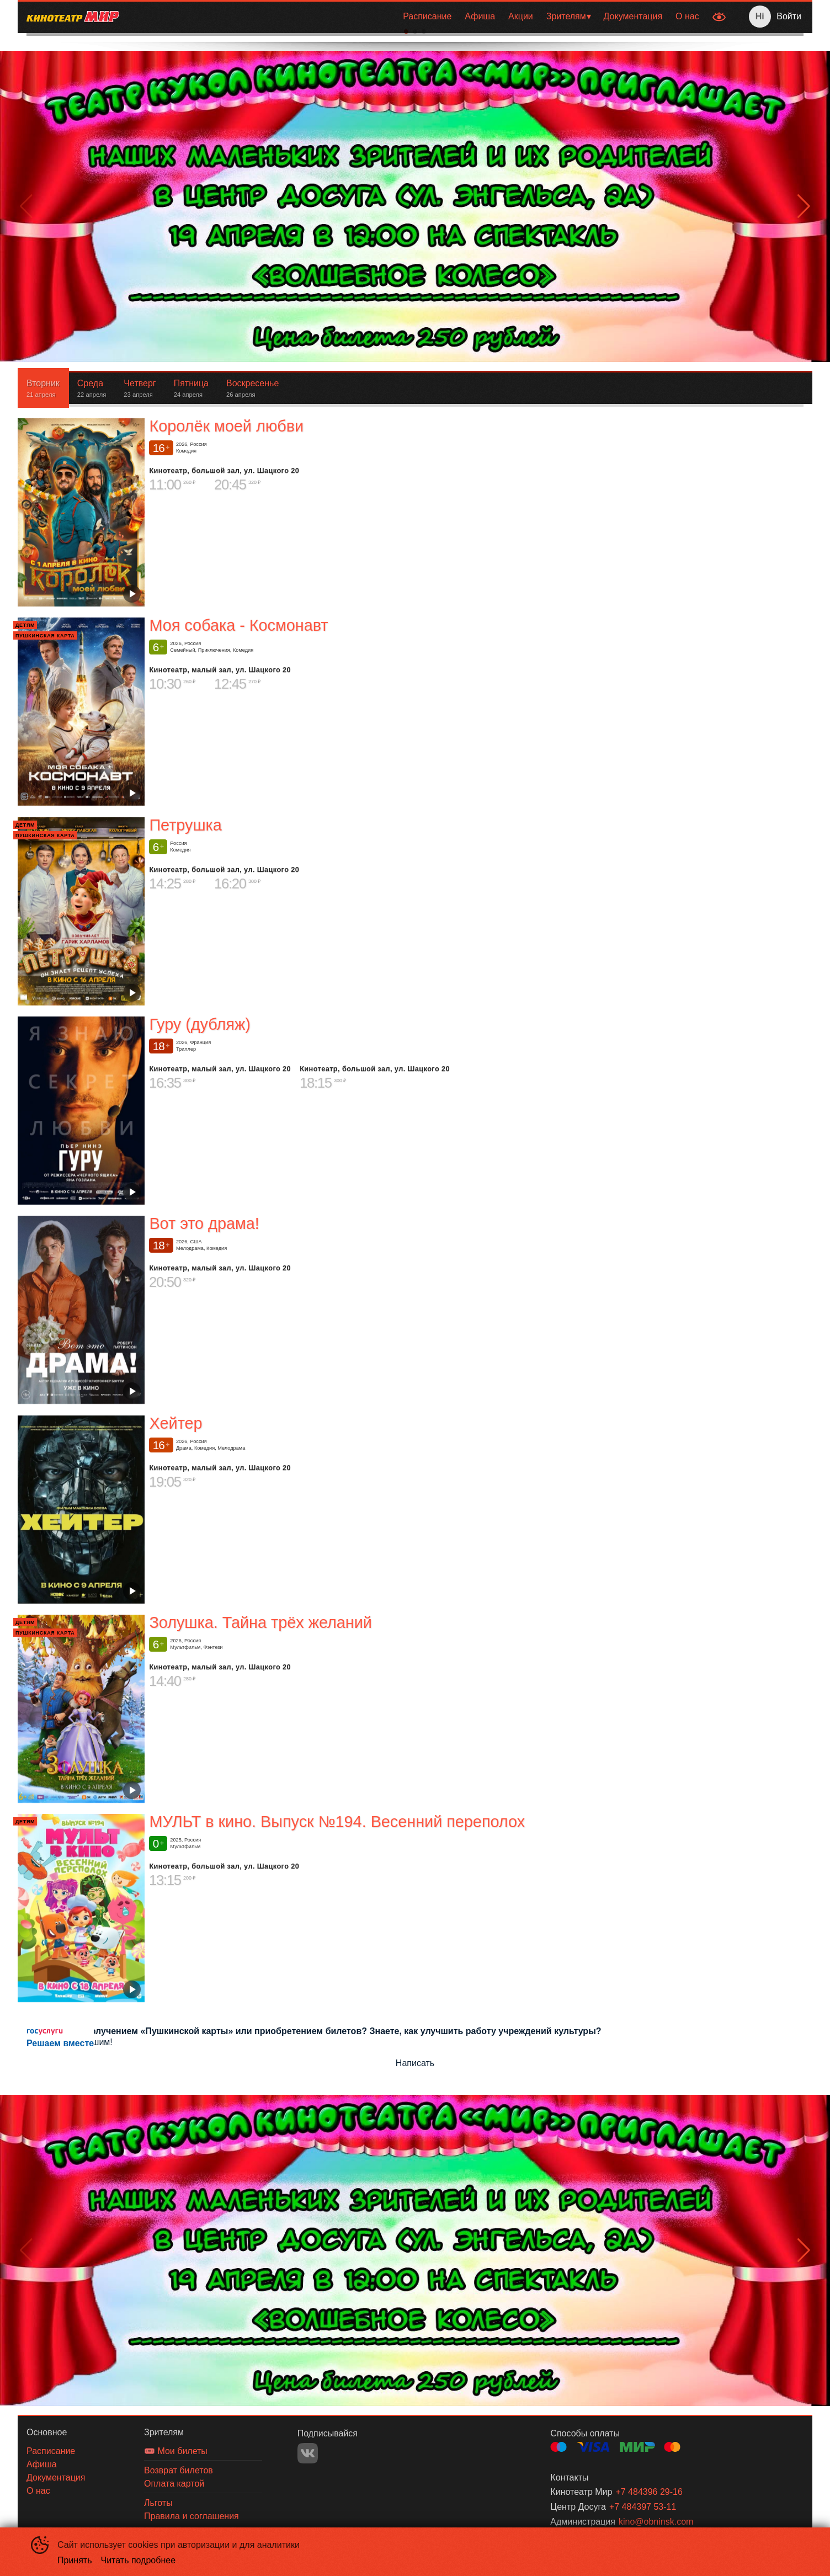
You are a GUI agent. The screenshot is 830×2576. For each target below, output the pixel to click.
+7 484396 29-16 (648, 2492)
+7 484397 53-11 (642, 2506)
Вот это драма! (204, 1223)
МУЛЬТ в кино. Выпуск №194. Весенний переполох (337, 1821)
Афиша (480, 16)
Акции (520, 16)
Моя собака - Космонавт (238, 625)
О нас (687, 16)
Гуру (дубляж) (199, 1024)
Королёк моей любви (226, 426)
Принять (74, 2560)
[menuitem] (427, 16)
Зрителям (566, 16)
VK (307, 2453)
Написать (415, 2063)
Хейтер (175, 1423)
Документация (633, 16)
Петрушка (185, 825)
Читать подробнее (138, 2560)
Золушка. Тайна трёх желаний (260, 1622)
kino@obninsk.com (656, 2521)
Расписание (427, 16)
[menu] (417, 16)
